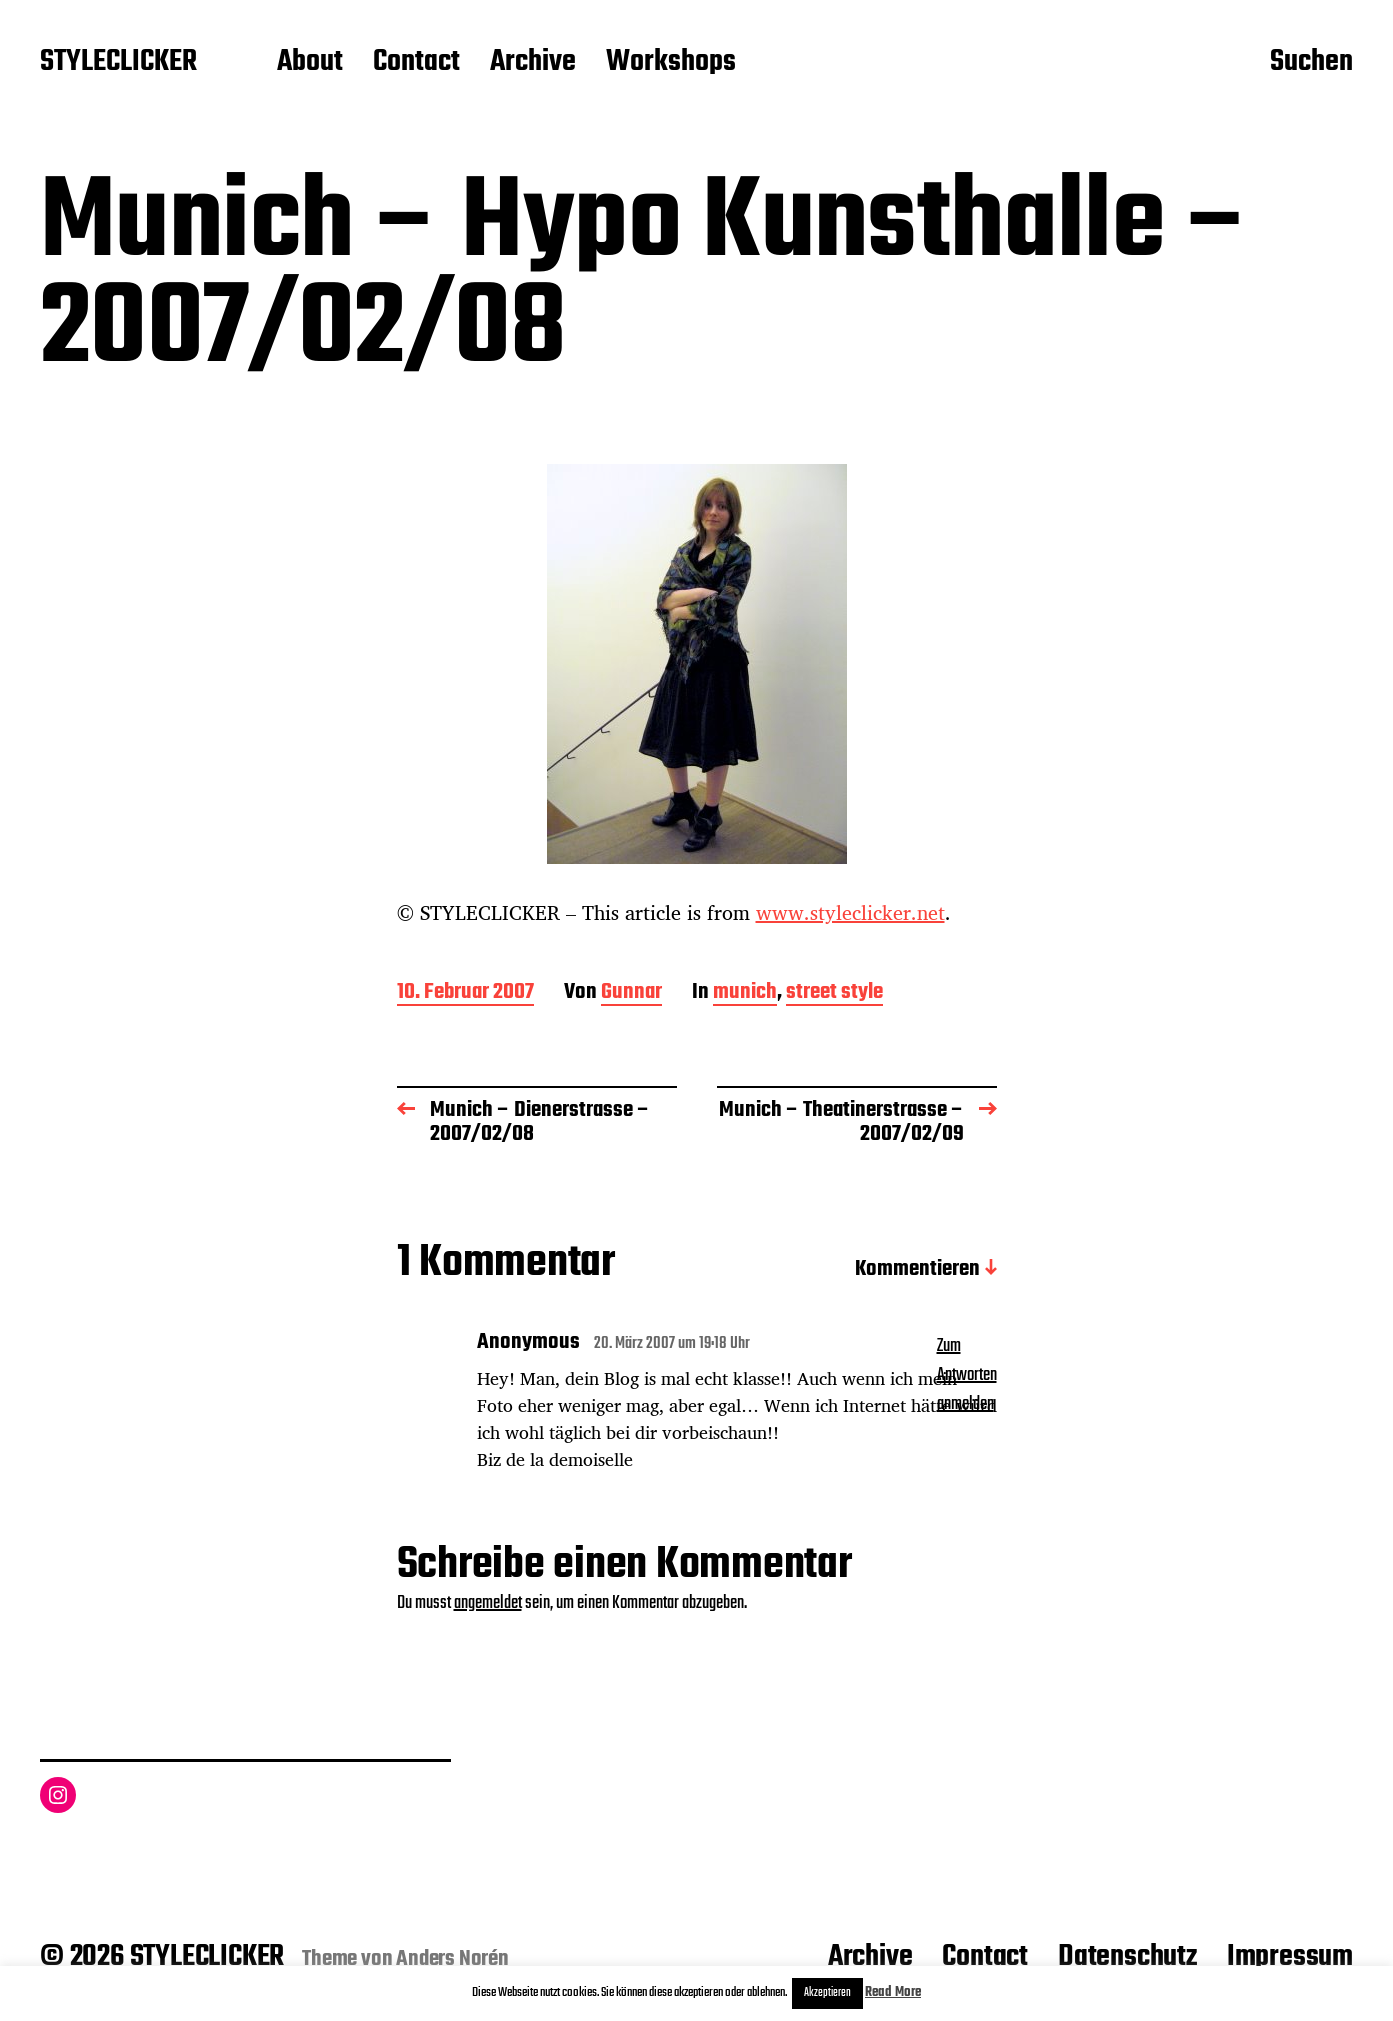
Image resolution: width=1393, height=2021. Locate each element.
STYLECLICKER (118, 63)
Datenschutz (1127, 1957)
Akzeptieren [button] (827, 1993)
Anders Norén (452, 1959)
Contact (416, 63)
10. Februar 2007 (465, 993)
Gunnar (631, 993)
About (310, 63)
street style (834, 993)
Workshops (671, 63)
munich (745, 993)
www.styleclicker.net (850, 912)
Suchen (1311, 63)
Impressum (1290, 1957)
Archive (533, 63)
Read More (893, 1992)
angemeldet (488, 1603)
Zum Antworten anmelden (967, 1375)
